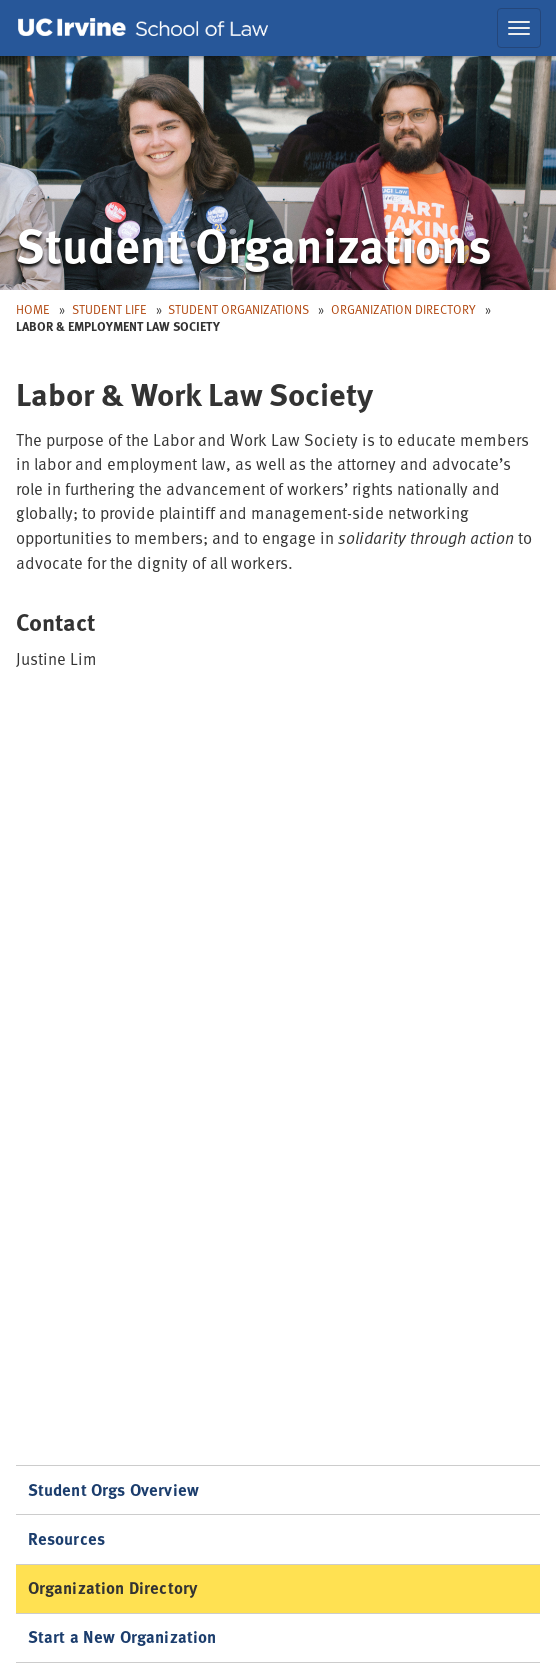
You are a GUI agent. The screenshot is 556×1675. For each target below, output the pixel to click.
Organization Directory (403, 309)
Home (33, 309)
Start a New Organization (122, 1636)
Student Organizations (238, 309)
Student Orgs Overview (114, 1489)
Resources (67, 1538)
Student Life (109, 309)
